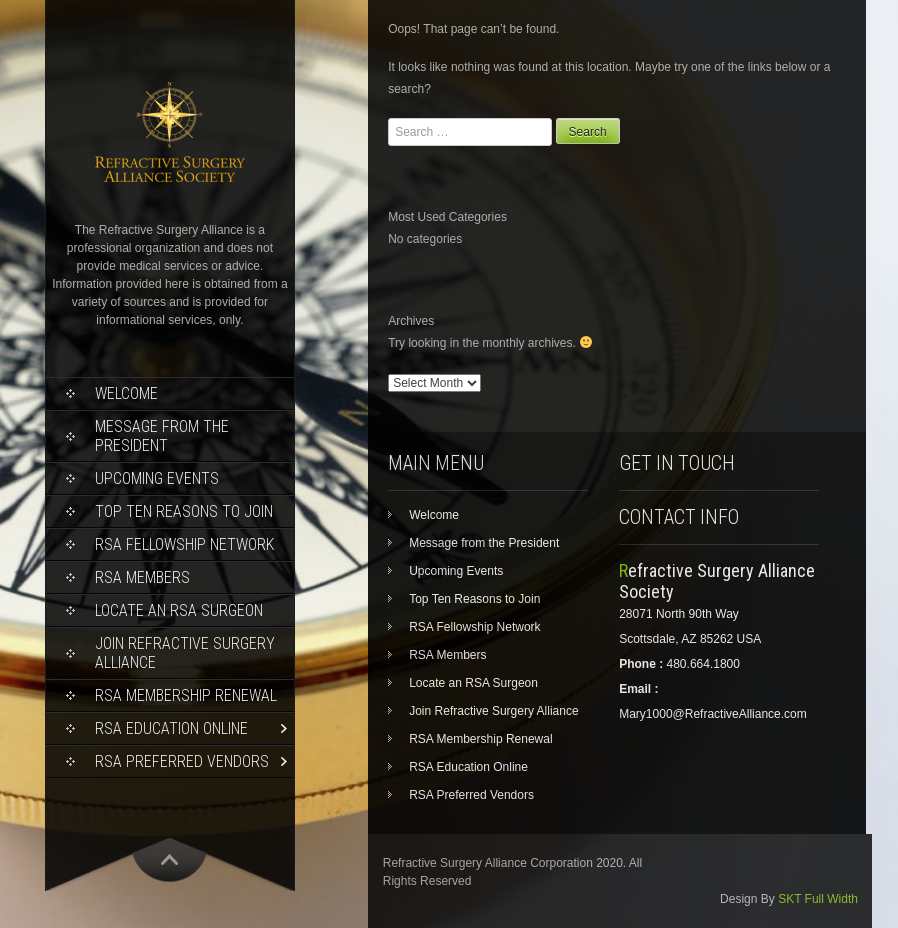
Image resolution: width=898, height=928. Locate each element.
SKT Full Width (818, 899)
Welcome (126, 393)
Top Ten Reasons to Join (184, 511)
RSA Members (142, 577)
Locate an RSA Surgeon (179, 610)
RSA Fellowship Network (184, 544)
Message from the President (162, 436)
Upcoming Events (157, 478)
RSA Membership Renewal (186, 695)
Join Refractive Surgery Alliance (185, 653)
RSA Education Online (171, 728)
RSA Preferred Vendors (182, 761)
